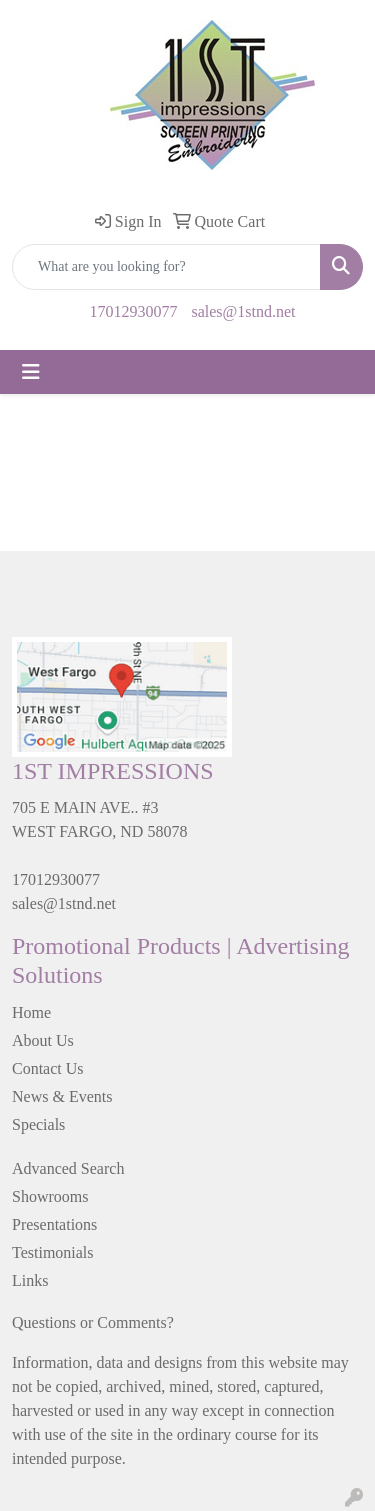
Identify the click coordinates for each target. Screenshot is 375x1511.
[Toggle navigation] (31, 372)
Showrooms (50, 1196)
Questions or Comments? (93, 1322)
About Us (43, 1040)
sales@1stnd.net (243, 311)
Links (30, 1280)
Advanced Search (68, 1168)
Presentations (54, 1224)
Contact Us (48, 1068)
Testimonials (53, 1252)
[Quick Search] (166, 267)
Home (31, 1012)
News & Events (62, 1096)
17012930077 (133, 311)
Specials (38, 1124)
